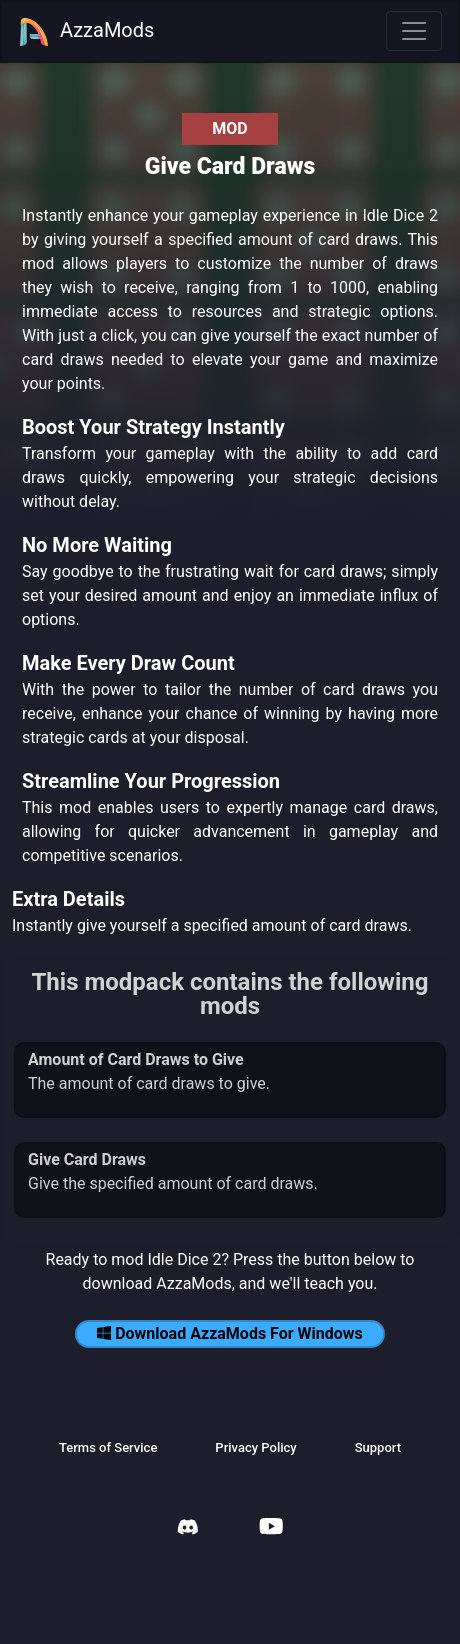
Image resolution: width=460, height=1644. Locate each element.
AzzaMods (86, 32)
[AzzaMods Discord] (188, 1529)
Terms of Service (108, 1447)
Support (378, 1447)
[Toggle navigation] (414, 31)
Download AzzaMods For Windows (230, 1333)
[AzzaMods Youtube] (271, 1528)
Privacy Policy (255, 1447)
